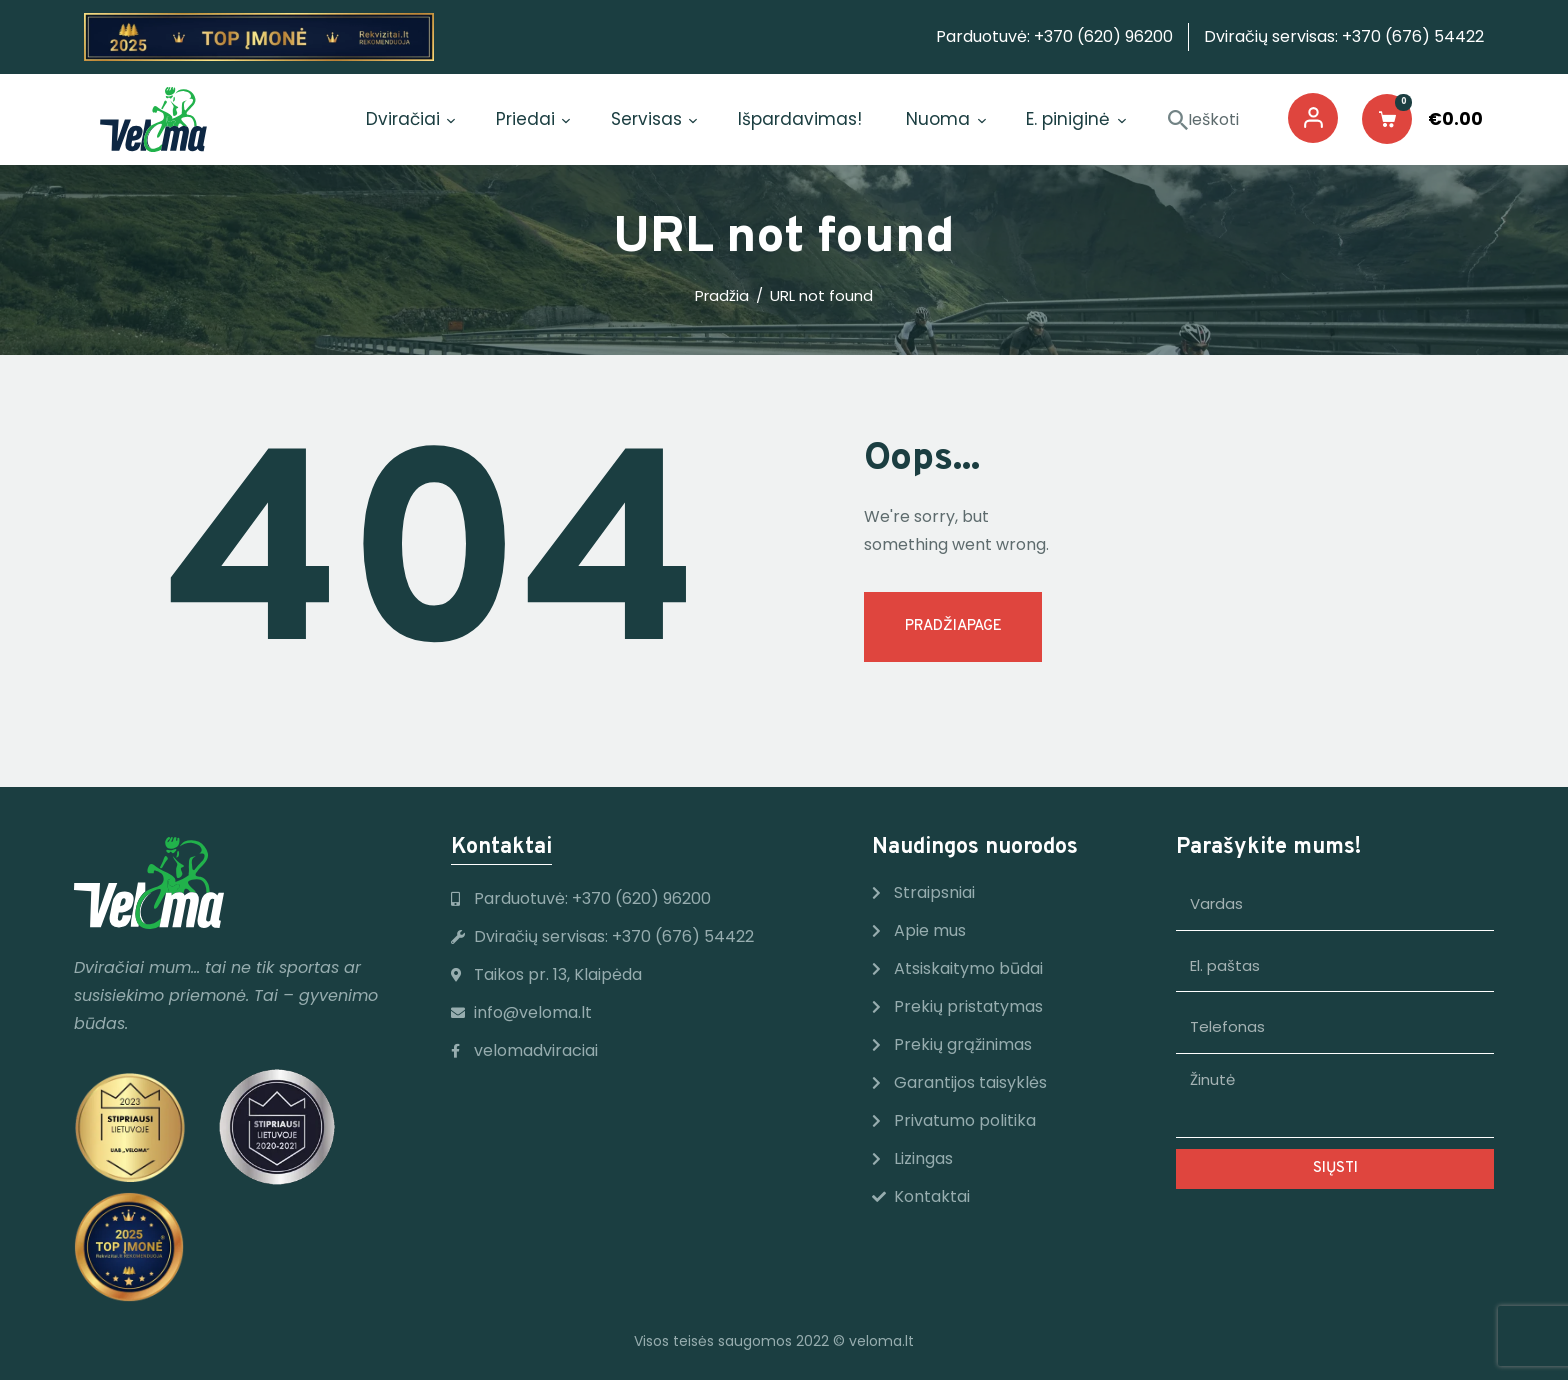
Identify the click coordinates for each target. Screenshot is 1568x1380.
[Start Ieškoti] (1178, 121)
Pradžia (722, 296)
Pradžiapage (953, 626)
